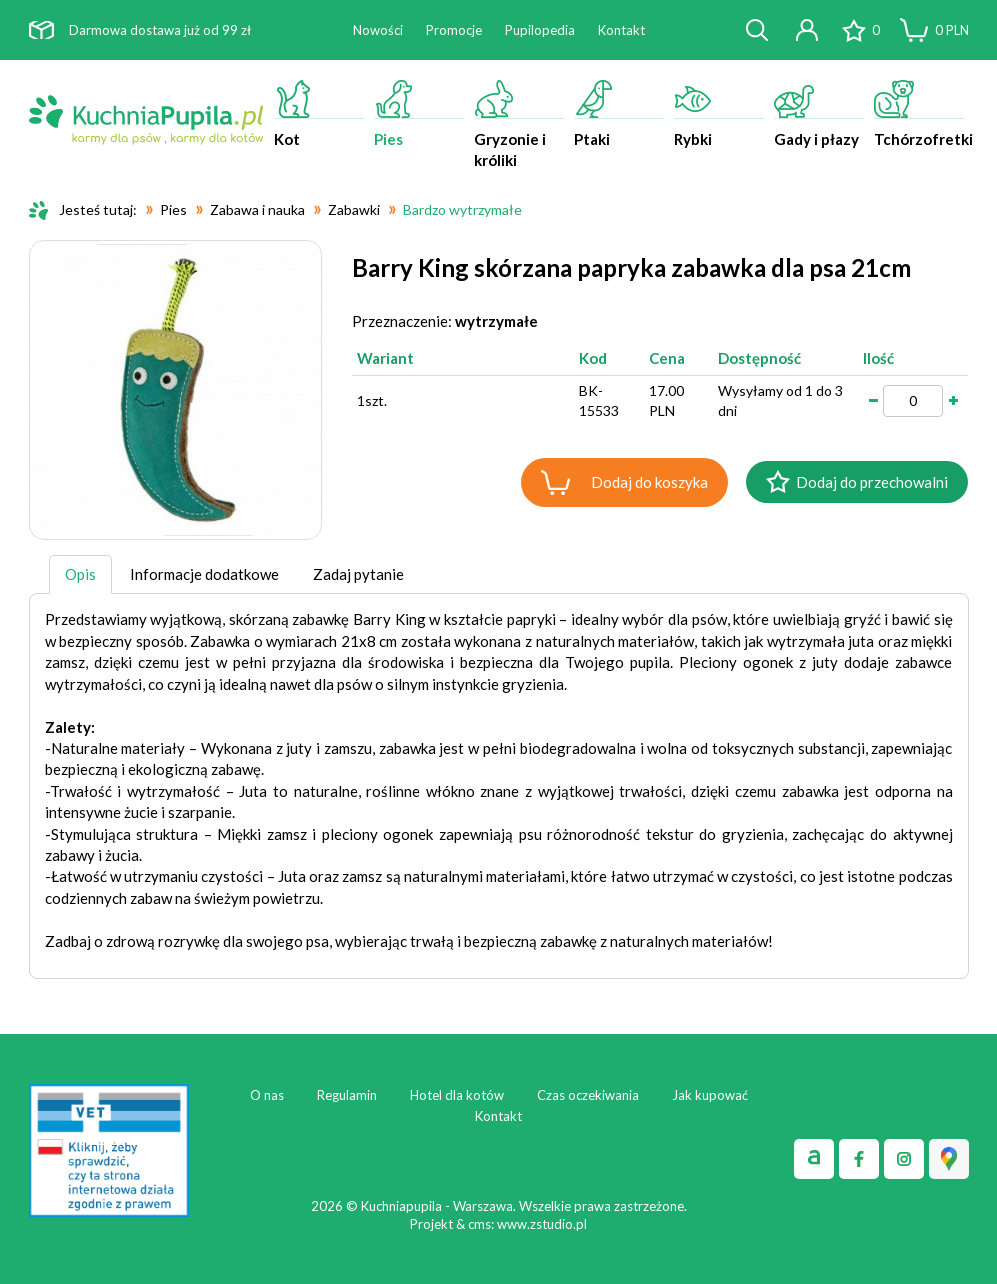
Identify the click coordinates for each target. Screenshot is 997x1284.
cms (479, 1224)
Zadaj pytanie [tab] (358, 574)
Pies (419, 114)
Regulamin (347, 1095)
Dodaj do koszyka (649, 482)
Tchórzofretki (921, 114)
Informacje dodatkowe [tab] (204, 574)
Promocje (454, 30)
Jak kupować (710, 1095)
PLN (952, 30)
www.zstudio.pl (542, 1224)
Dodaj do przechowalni (872, 482)
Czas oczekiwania (588, 1095)
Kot (319, 114)
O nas (267, 1095)
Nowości (378, 30)
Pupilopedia (540, 30)
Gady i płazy (819, 114)
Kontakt (621, 30)
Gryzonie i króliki (519, 124)
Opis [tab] (80, 574)
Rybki (719, 114)
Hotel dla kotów (457, 1095)
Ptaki (619, 114)
